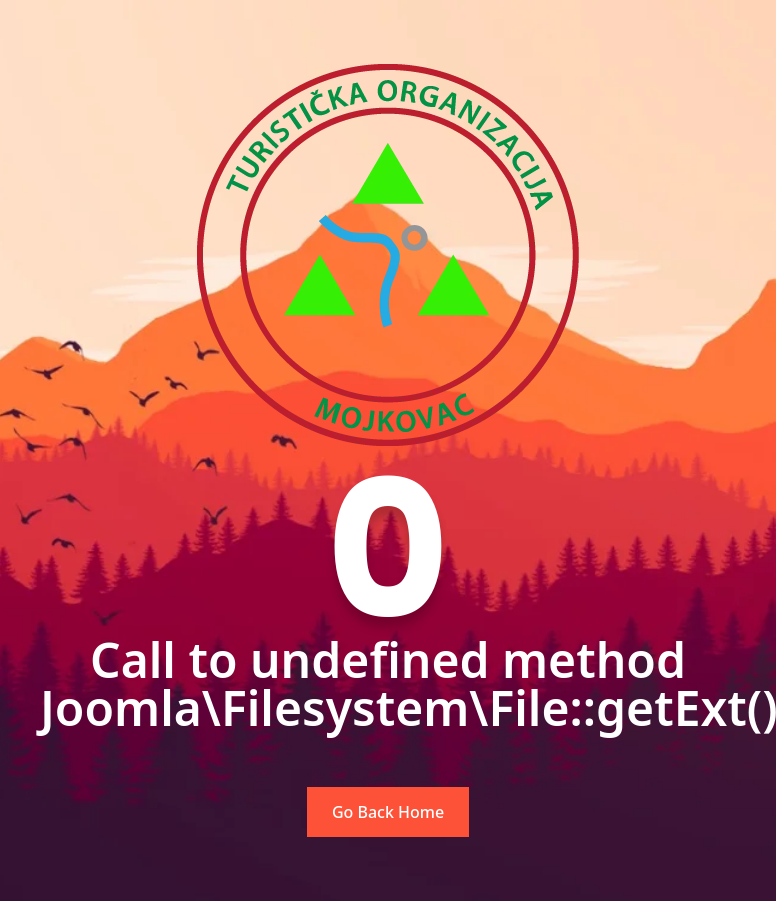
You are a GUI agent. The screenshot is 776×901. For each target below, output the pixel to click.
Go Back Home (388, 812)
